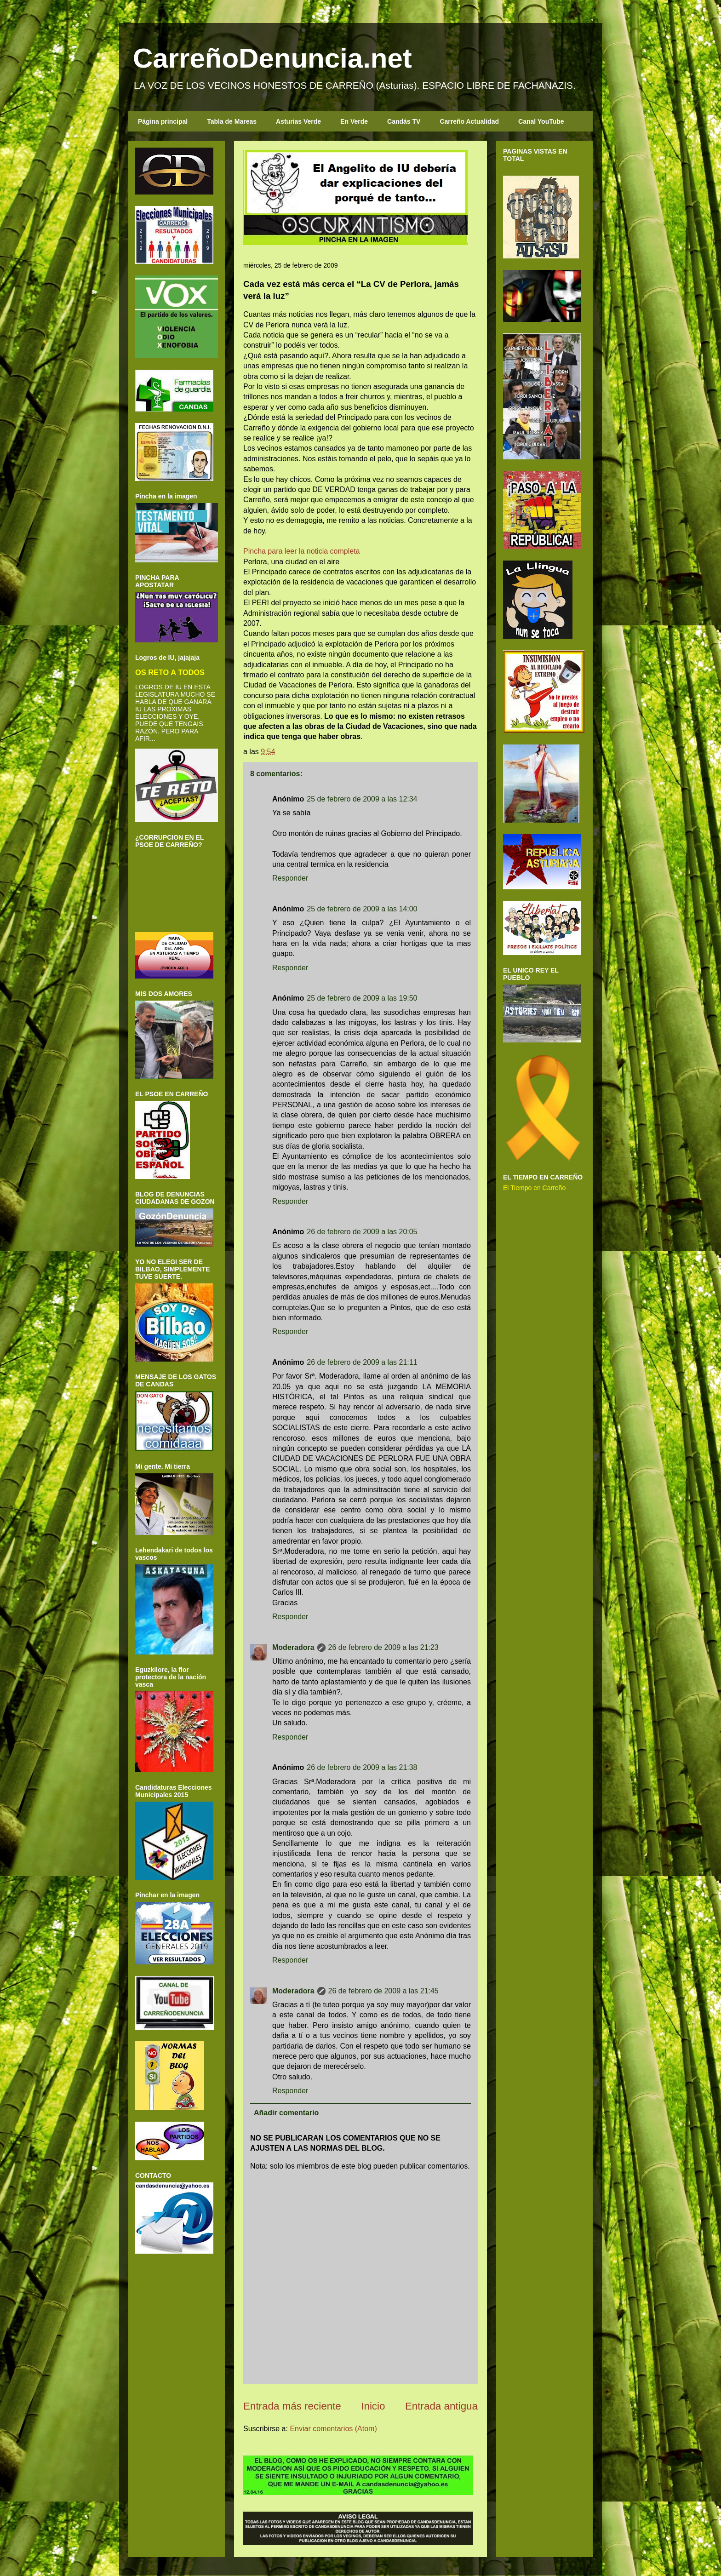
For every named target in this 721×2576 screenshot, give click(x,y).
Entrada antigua (441, 2406)
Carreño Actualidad (469, 121)
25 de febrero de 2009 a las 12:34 (362, 799)
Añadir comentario (286, 2113)
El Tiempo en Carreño (534, 1187)
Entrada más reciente (292, 2406)
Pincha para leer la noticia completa (301, 551)
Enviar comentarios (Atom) (333, 2429)
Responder (290, 878)
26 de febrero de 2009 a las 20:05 (362, 1232)
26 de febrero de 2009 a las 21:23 (383, 1647)
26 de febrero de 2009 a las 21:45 (383, 1991)
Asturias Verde (298, 121)
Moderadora (293, 1647)
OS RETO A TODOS (170, 672)
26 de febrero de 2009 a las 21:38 (362, 1767)
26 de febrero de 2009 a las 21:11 (362, 1362)
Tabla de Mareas (232, 121)
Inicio (373, 2406)
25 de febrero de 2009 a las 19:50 (362, 998)
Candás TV (403, 121)
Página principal (163, 121)
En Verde (354, 121)
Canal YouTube (541, 121)
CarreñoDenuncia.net (272, 58)
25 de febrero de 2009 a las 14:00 (362, 909)
